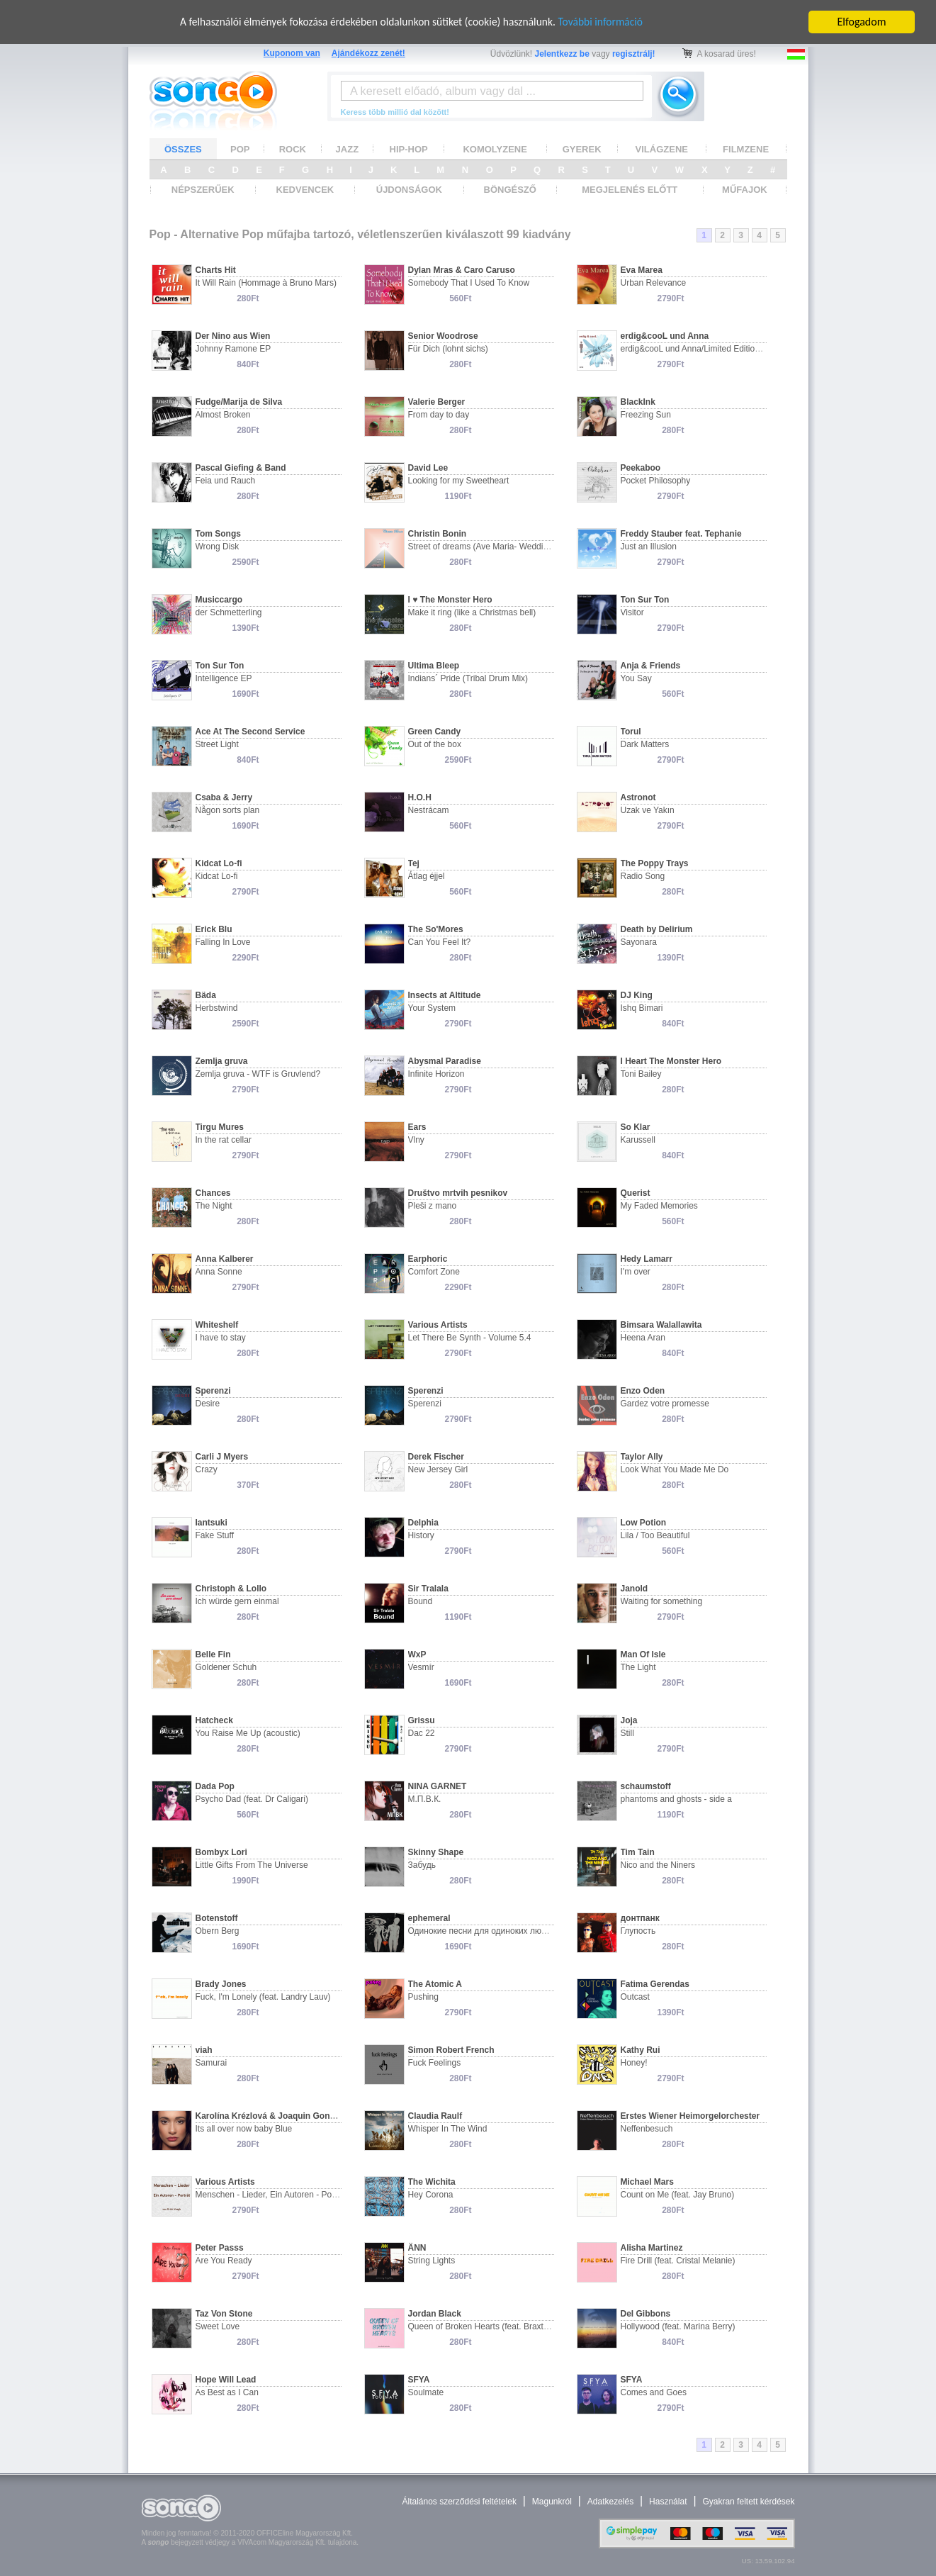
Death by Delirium (657, 929)
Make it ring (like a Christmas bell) (472, 612)
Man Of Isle (643, 1654)
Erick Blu (214, 929)
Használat (668, 2502)
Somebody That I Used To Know (469, 283)
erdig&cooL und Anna (665, 336)
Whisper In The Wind (447, 2129)
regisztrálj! (633, 54)
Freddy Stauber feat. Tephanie (681, 534)
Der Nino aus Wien (233, 336)
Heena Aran (643, 1338)
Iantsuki (211, 1523)
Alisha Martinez (652, 2248)
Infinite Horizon (436, 1074)
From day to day (439, 415)
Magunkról (552, 2502)
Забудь (422, 1865)
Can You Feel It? (439, 942)
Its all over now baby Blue (244, 2129)
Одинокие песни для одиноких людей (482, 1931)
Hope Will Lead (226, 2380)
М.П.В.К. (424, 1799)
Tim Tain (638, 1852)
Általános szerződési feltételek (459, 2502)
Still (627, 1733)
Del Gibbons (646, 2314)
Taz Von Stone (224, 2314)
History (421, 1535)
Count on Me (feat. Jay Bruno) (678, 2195)
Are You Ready (224, 2261)
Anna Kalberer (225, 1259)
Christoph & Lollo (231, 1589)
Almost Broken (223, 415)
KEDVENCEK (305, 189)
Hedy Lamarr (646, 1259)
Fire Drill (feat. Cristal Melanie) (678, 2261)
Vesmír (421, 1667)
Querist (635, 1193)
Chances (213, 1193)
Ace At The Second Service (250, 732)
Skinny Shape (436, 1852)
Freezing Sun (646, 415)
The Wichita (432, 2182)
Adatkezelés (610, 2502)
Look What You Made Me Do (675, 1469)
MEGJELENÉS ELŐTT (629, 189)
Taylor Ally (642, 1457)
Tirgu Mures (220, 1127)
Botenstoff (217, 1918)
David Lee (428, 468)
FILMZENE (746, 149)
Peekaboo (641, 468)
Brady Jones (221, 1984)
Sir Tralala (428, 1589)
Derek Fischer (436, 1457)
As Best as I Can (227, 2392)
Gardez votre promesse (665, 1404)
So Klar (635, 1127)
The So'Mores (435, 929)
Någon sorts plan (228, 810)
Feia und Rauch (226, 481)
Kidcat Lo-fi (219, 863)
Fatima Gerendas (655, 1984)
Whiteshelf (217, 1325)
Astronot (638, 797)
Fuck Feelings (434, 2063)
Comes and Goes (654, 2392)
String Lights (432, 2261)
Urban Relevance (654, 283)
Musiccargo (219, 600)
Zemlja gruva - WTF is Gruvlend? (258, 1074)
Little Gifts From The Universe (252, 1865)
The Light (638, 1667)
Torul (631, 732)
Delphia (423, 1523)
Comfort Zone (434, 1272)
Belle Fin (213, 1654)
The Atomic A (435, 1984)
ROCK (292, 149)
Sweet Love (218, 2326)
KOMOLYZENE (495, 149)
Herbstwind (217, 1008)
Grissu (421, 1720)
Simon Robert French (451, 2050)
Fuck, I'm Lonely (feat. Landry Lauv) (263, 1997)
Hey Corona (430, 2195)
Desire (208, 1404)
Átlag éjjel (426, 876)
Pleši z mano (432, 1206)
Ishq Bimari (642, 1008)
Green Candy (434, 732)
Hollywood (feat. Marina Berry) (678, 2326)
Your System (432, 1008)
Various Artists (438, 1325)
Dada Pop (215, 1786)
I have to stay (221, 1338)
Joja (629, 1720)
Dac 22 (421, 1733)
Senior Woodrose (443, 336)
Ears (417, 1127)
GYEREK (582, 149)
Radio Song (643, 876)
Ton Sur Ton (645, 600)
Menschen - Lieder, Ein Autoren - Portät (270, 2195)
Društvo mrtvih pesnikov (458, 1193)
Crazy (207, 1469)
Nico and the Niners (658, 1865)
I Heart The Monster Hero (671, 1061)
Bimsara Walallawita (661, 1325)
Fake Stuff (215, 1535)
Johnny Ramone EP (233, 349)
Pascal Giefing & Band (241, 468)
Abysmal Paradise (444, 1061)
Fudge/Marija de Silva (239, 402)
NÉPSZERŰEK (203, 189)
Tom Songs (218, 534)
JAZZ (347, 149)
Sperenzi (213, 1391)
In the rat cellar (224, 1140)
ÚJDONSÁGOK (409, 189)
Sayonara (639, 942)
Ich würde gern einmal (237, 1601)
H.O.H (420, 797)
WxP (417, 1654)
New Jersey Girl (438, 1469)
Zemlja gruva (222, 1061)
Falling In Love (223, 942)
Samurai (211, 2063)
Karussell (638, 1140)
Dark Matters (645, 744)
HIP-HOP (409, 149)
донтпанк (640, 1918)
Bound (420, 1601)
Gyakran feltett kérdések (748, 2502)
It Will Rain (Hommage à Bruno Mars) (266, 283)
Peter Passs (220, 2248)
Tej (413, 863)
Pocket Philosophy (656, 481)
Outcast (635, 1997)
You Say (636, 678)
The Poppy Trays (655, 863)
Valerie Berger (437, 402)
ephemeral (429, 1918)
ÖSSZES (183, 149)
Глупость (638, 1931)
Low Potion (644, 1523)
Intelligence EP (224, 678)
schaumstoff (646, 1786)
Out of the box (434, 744)
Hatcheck (214, 1720)
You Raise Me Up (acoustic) (248, 1733)
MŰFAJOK (744, 189)
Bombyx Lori (221, 1852)
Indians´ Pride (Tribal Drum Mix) (468, 678)
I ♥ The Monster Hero (450, 600)
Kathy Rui (640, 2050)
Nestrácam (428, 810)
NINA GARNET (437, 1786)
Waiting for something (662, 1601)
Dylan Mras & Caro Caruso (461, 270)
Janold (634, 1589)
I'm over (635, 1272)
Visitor (632, 612)
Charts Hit (216, 270)
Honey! (634, 2063)
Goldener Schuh (226, 1667)
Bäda (206, 995)
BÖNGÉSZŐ (510, 189)
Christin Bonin (437, 534)
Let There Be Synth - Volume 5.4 (469, 1338)
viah (204, 2050)
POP (239, 149)
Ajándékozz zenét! (368, 53)
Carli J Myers (222, 1457)
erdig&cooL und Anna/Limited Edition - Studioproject (719, 349)
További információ (606, 21)
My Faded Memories (659, 1206)
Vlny (416, 1140)
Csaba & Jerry (224, 797)
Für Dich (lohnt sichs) (448, 349)
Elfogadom (862, 21)
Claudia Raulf (435, 2116)
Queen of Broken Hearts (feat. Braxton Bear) (492, 2326)
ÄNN (417, 2248)
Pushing (423, 1997)
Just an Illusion (649, 546)
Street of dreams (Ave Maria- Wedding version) (496, 546)
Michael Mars (647, 2182)
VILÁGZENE (662, 149)
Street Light (217, 744)
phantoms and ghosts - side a (676, 1799)
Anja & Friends (651, 666)
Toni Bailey (641, 1074)
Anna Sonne (219, 1272)
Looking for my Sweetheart (458, 481)
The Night (214, 1206)
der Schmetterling (229, 612)
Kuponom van (292, 53)
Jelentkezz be (562, 54)
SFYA (419, 2380)
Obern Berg (217, 1931)
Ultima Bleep (434, 666)
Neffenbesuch (647, 2129)
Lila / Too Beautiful (655, 1535)
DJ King (637, 995)
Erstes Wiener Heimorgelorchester (690, 2116)
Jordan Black (434, 2314)
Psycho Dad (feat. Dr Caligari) (252, 1799)
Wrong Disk (217, 546)
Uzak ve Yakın (648, 810)
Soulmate (426, 2392)
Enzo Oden (643, 1391)
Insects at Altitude (444, 995)
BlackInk (638, 402)
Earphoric (428, 1259)
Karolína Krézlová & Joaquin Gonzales (273, 2116)
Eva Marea (641, 270)
